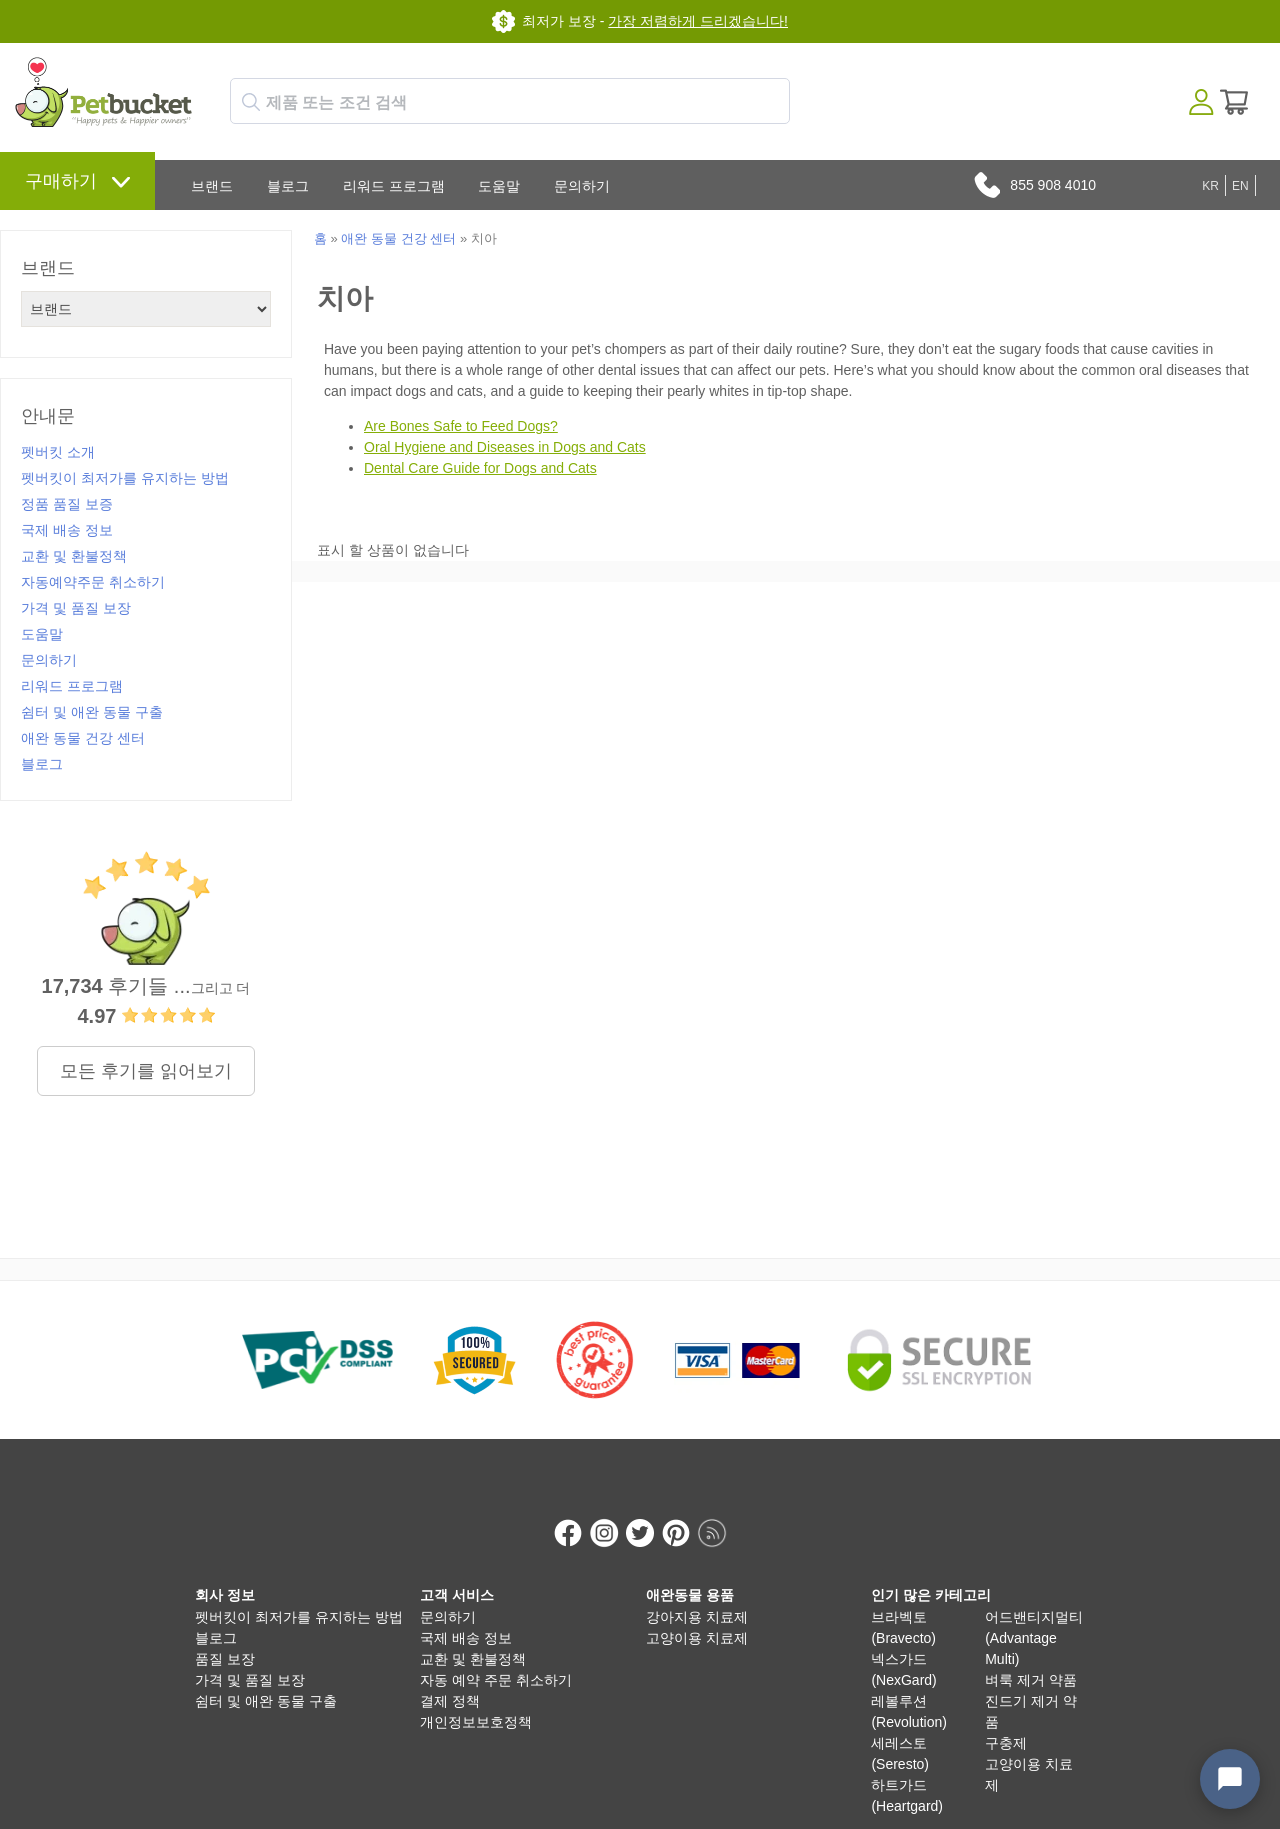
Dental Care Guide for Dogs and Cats (480, 468)
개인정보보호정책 (476, 1701)
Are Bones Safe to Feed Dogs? (461, 426)
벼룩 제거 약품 (1031, 1659)
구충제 (1006, 1722)
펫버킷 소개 (58, 452)
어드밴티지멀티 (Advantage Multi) (1034, 1617)
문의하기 (582, 186)
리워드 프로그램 (394, 186)
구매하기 (61, 181)
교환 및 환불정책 (74, 556)
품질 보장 (225, 1638)
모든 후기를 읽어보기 (146, 1071)
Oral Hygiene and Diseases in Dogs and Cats (505, 447)
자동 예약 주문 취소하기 (496, 1659)
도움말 (499, 186)
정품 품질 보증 (67, 504)
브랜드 (212, 186)
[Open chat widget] (1230, 1779)
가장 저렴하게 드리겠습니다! (698, 21)
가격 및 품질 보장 (76, 608)
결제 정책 (450, 1680)
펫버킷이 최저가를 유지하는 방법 (125, 478)
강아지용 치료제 (697, 1596)
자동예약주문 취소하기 (93, 582)
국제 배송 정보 (67, 530)
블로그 (288, 186)
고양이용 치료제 (697, 1617)
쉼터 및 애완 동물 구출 (92, 712)
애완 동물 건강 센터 (83, 738)
